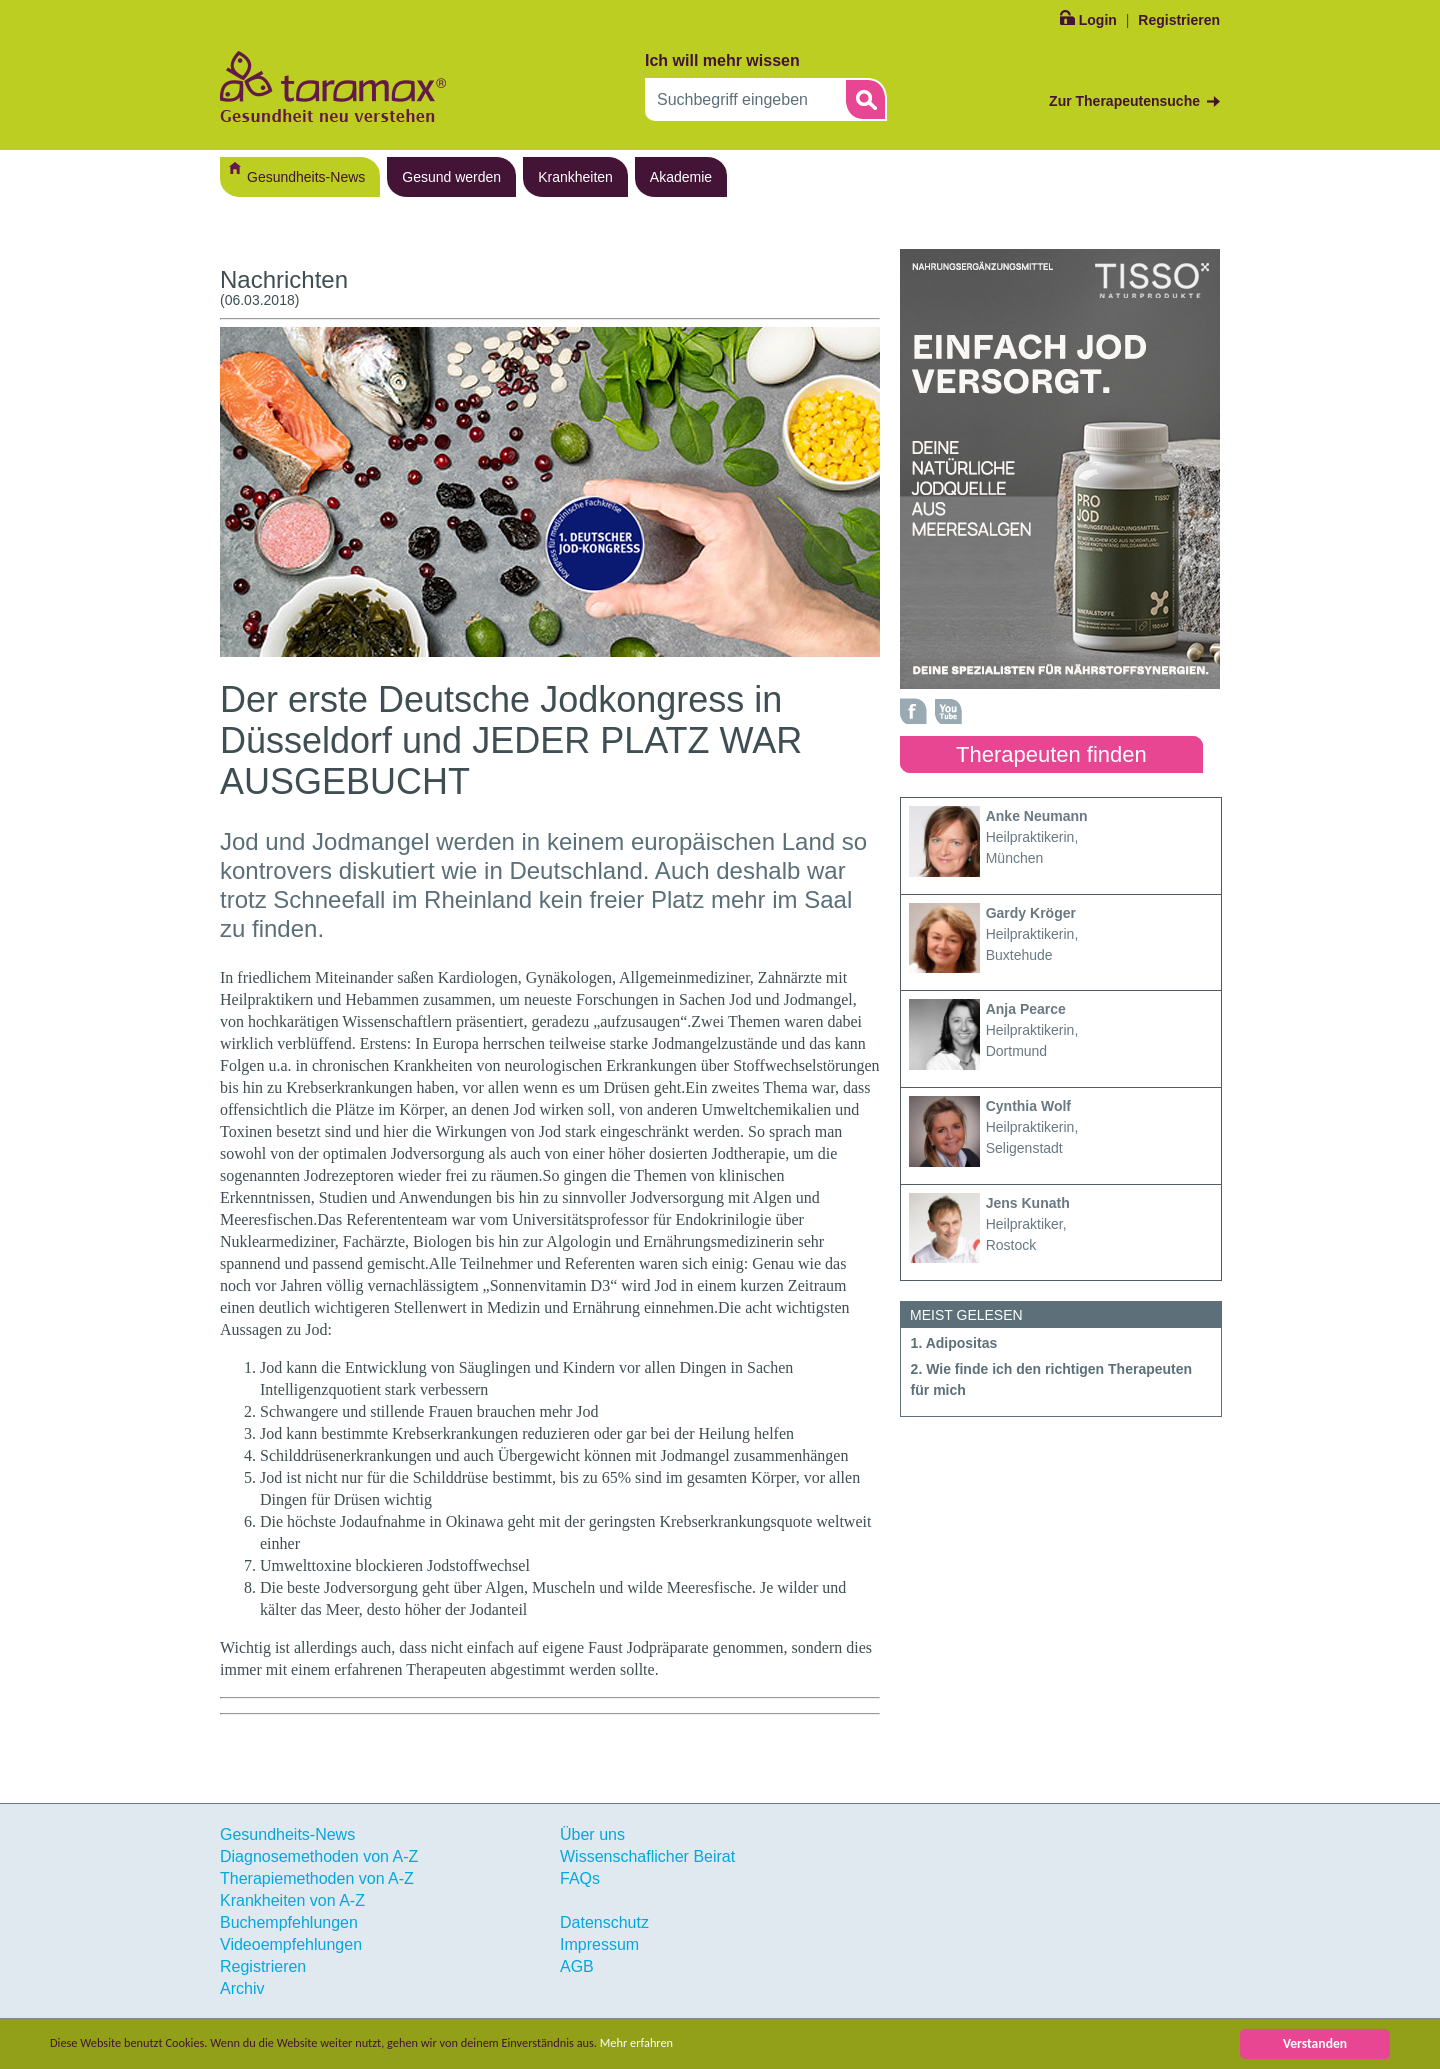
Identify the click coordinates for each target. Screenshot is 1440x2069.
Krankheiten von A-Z (292, 1900)
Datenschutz (604, 1922)
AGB (577, 1966)
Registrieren (1179, 20)
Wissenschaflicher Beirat (647, 1856)
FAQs (580, 1878)
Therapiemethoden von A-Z (317, 1878)
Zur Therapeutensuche (1124, 101)
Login (1098, 20)
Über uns (592, 1834)
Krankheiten (575, 177)
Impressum (599, 1944)
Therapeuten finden (1051, 754)
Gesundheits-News (306, 177)
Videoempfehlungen (291, 1944)
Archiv (242, 1988)
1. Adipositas (954, 1343)
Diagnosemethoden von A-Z (319, 1856)
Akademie (681, 177)
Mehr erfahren (696, 2043)
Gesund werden (451, 177)
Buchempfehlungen (289, 1922)
